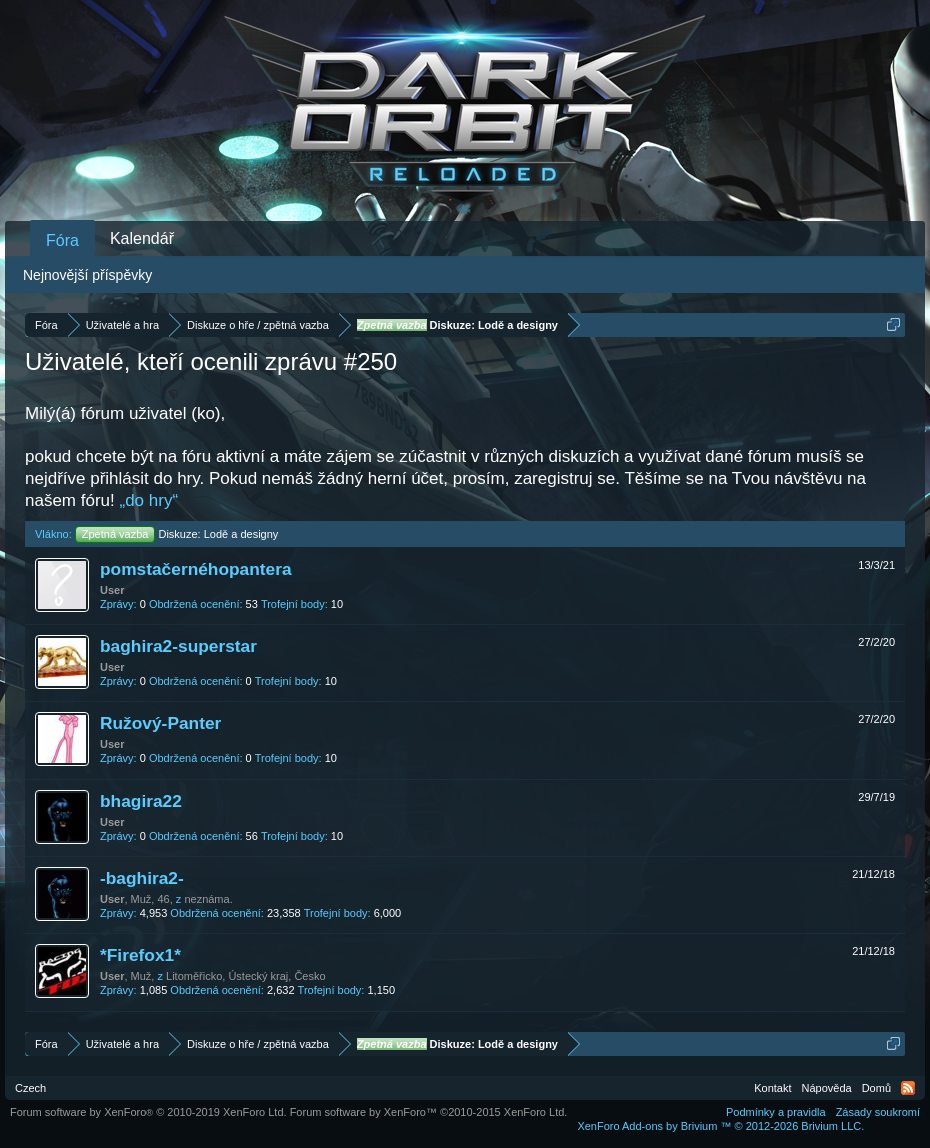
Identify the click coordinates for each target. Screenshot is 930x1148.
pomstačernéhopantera (196, 569)
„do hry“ (149, 500)
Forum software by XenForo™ (429, 1112)
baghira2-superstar (178, 646)
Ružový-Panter (160, 723)
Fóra (62, 240)
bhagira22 (141, 801)
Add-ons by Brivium (720, 1126)
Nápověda (827, 1088)
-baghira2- (142, 878)
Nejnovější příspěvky (87, 275)
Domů (876, 1088)
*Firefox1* (140, 955)
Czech (30, 1088)
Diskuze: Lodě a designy (177, 534)
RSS (908, 1088)
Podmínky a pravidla (776, 1112)
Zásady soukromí (878, 1112)
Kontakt (772, 1088)
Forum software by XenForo (148, 1112)
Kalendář (142, 238)
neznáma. (208, 899)
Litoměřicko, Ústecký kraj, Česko (246, 976)
